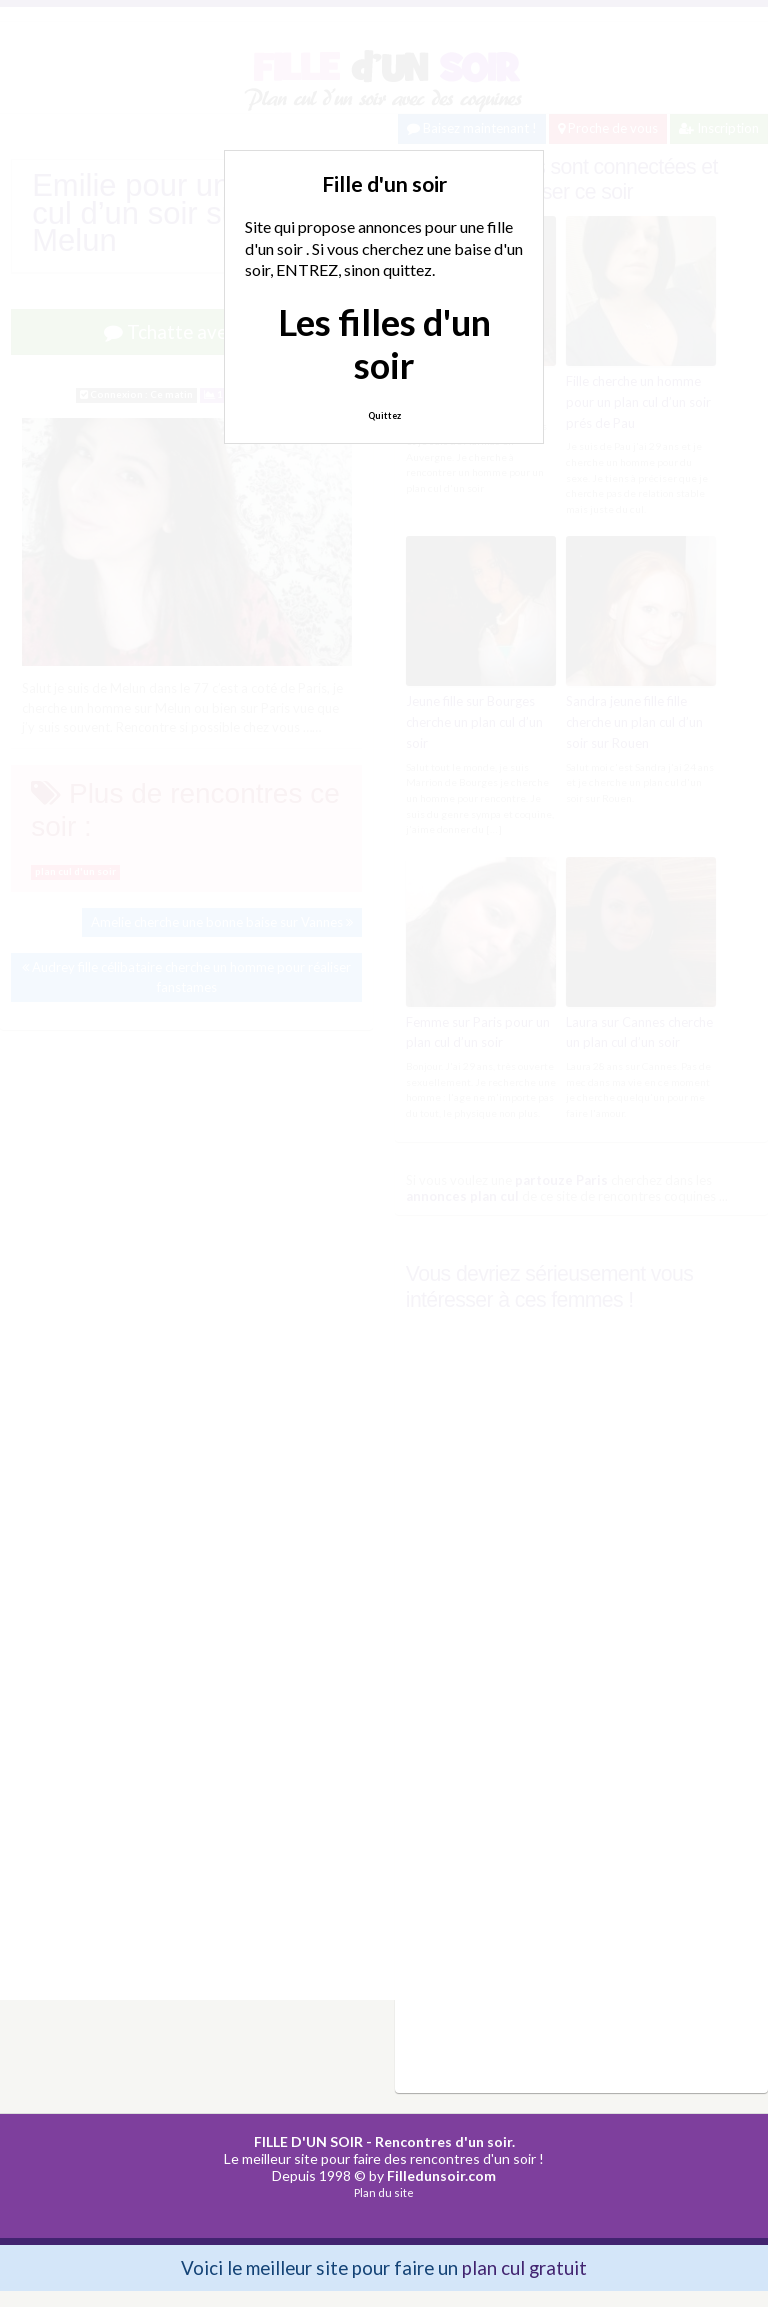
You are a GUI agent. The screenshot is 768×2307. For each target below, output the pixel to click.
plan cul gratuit (524, 2267)
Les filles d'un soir (384, 343)
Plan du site (384, 2192)
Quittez (384, 415)
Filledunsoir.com (441, 2175)
